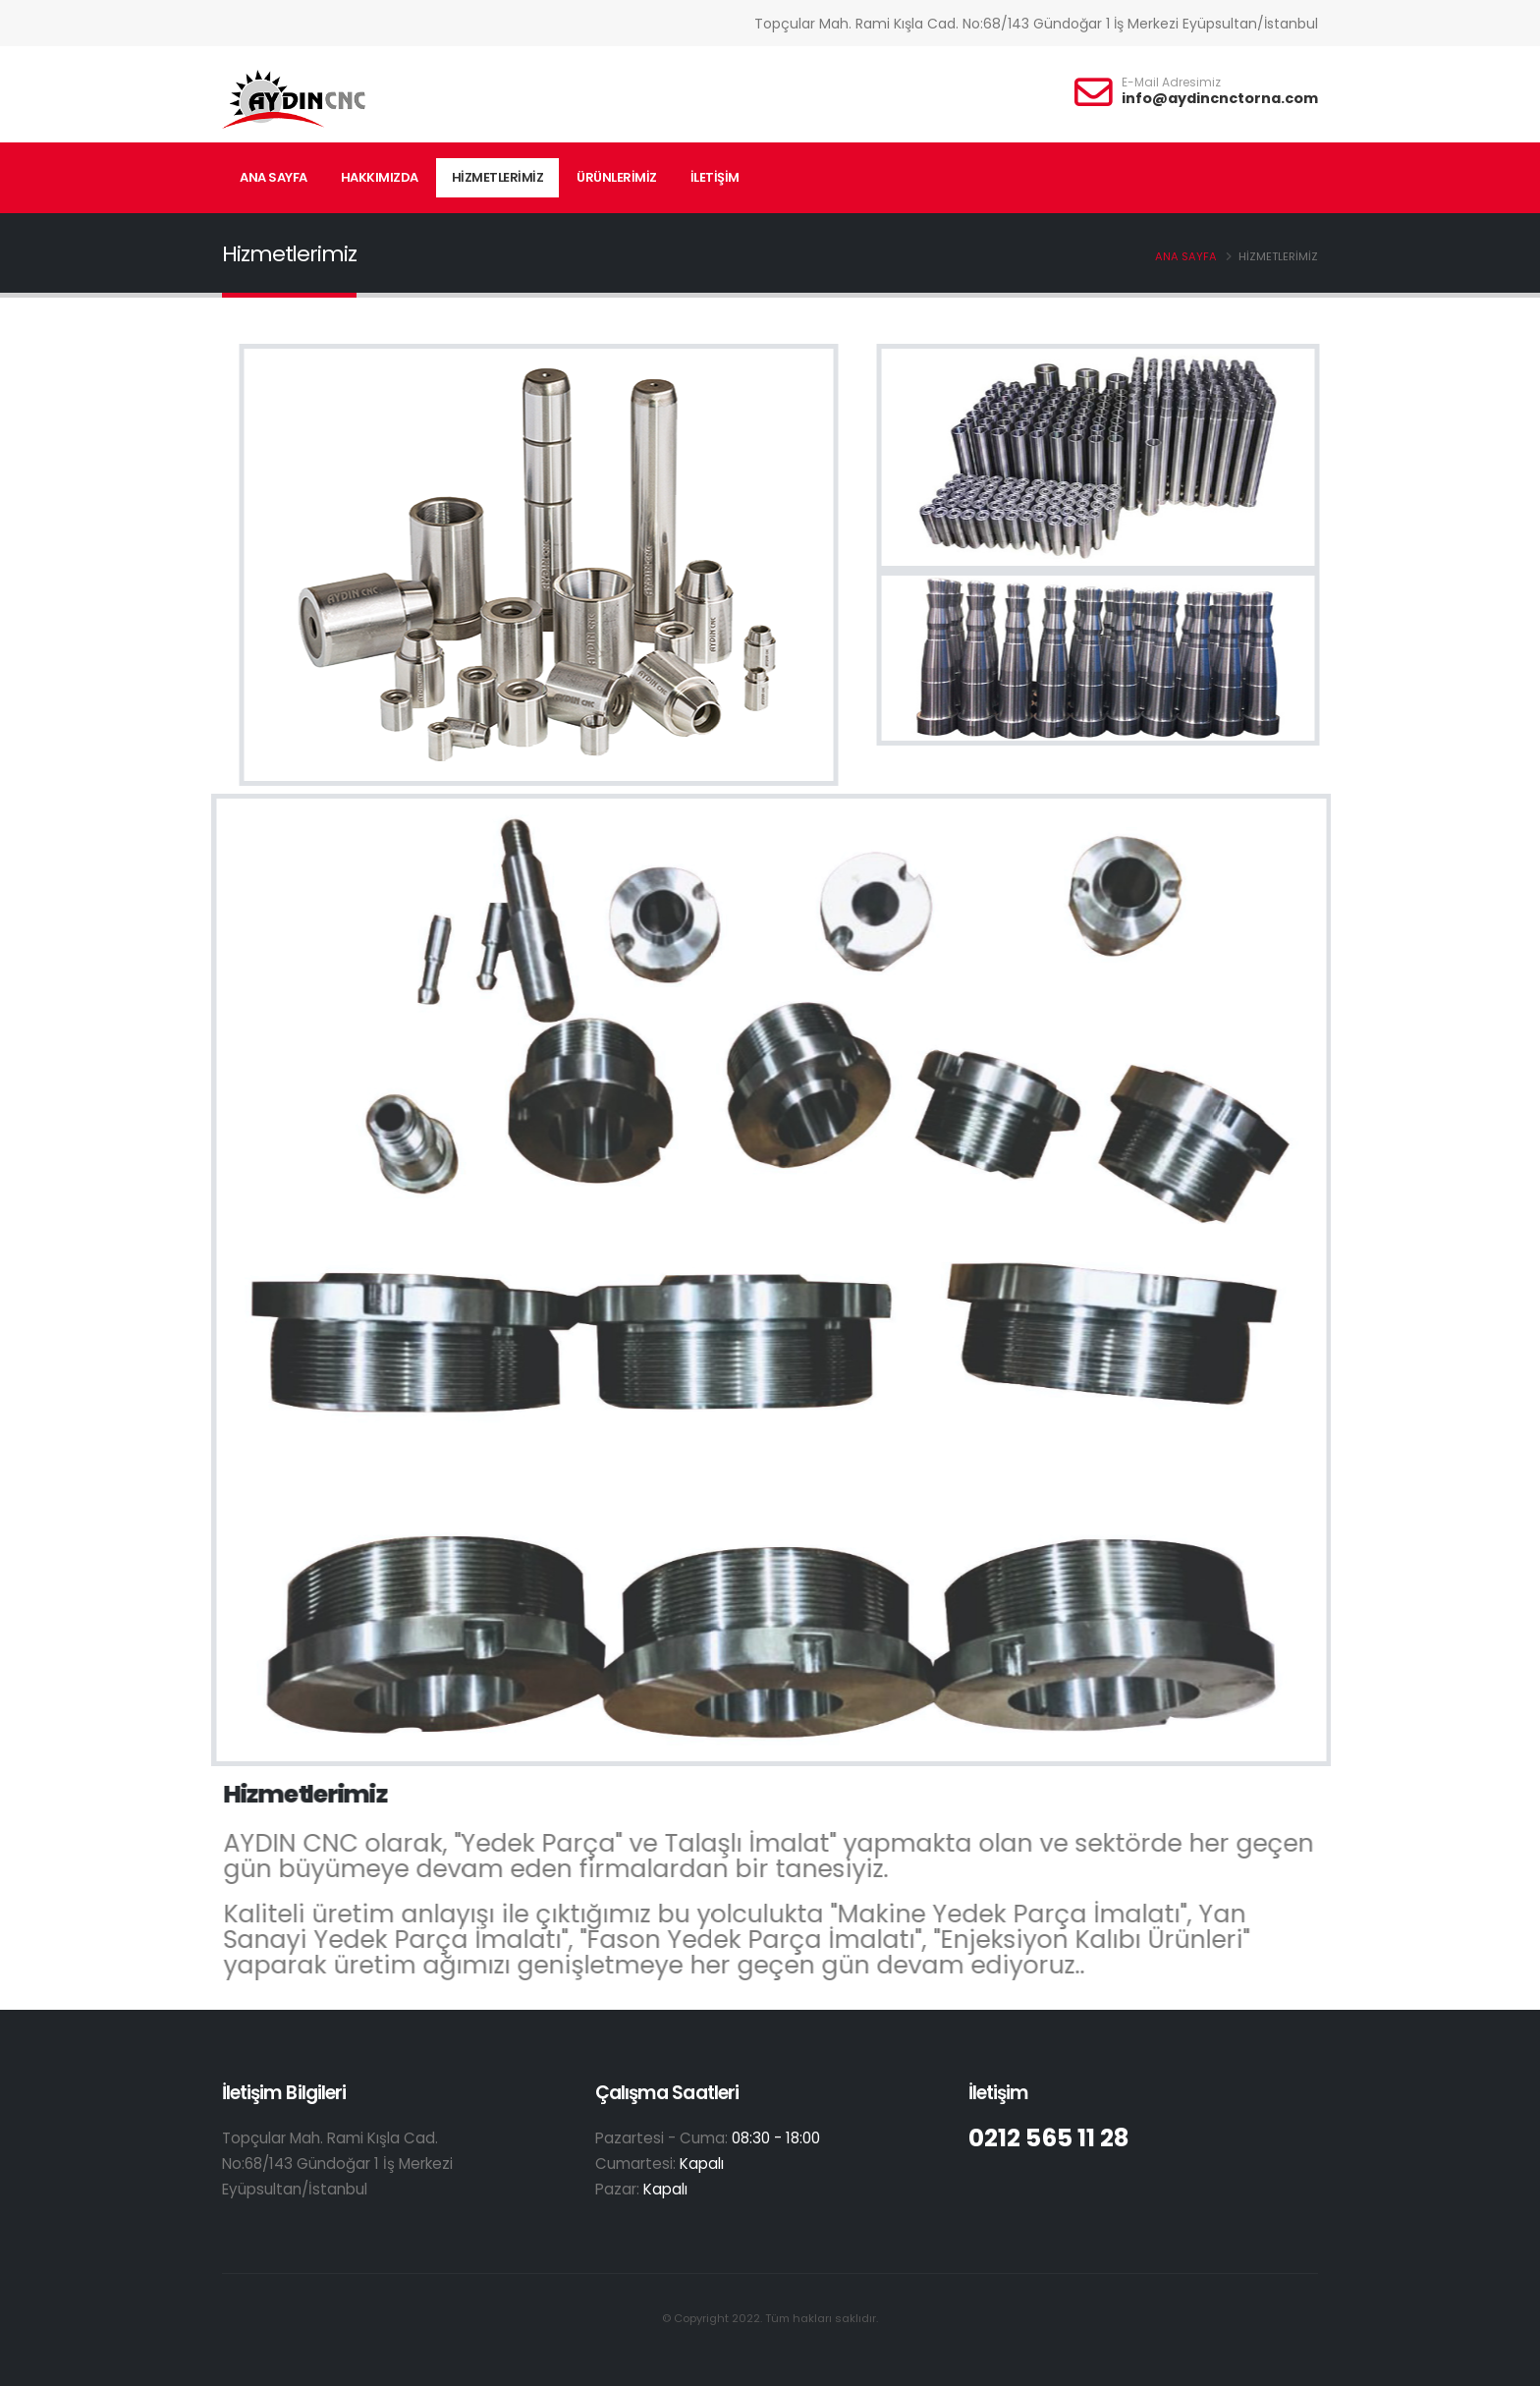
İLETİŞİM (715, 177)
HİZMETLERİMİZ (498, 177)
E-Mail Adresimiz (1171, 82)
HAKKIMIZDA (379, 177)
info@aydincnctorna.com (1220, 98)
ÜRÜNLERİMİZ (617, 177)
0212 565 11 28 (1051, 2138)
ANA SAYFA (273, 177)
